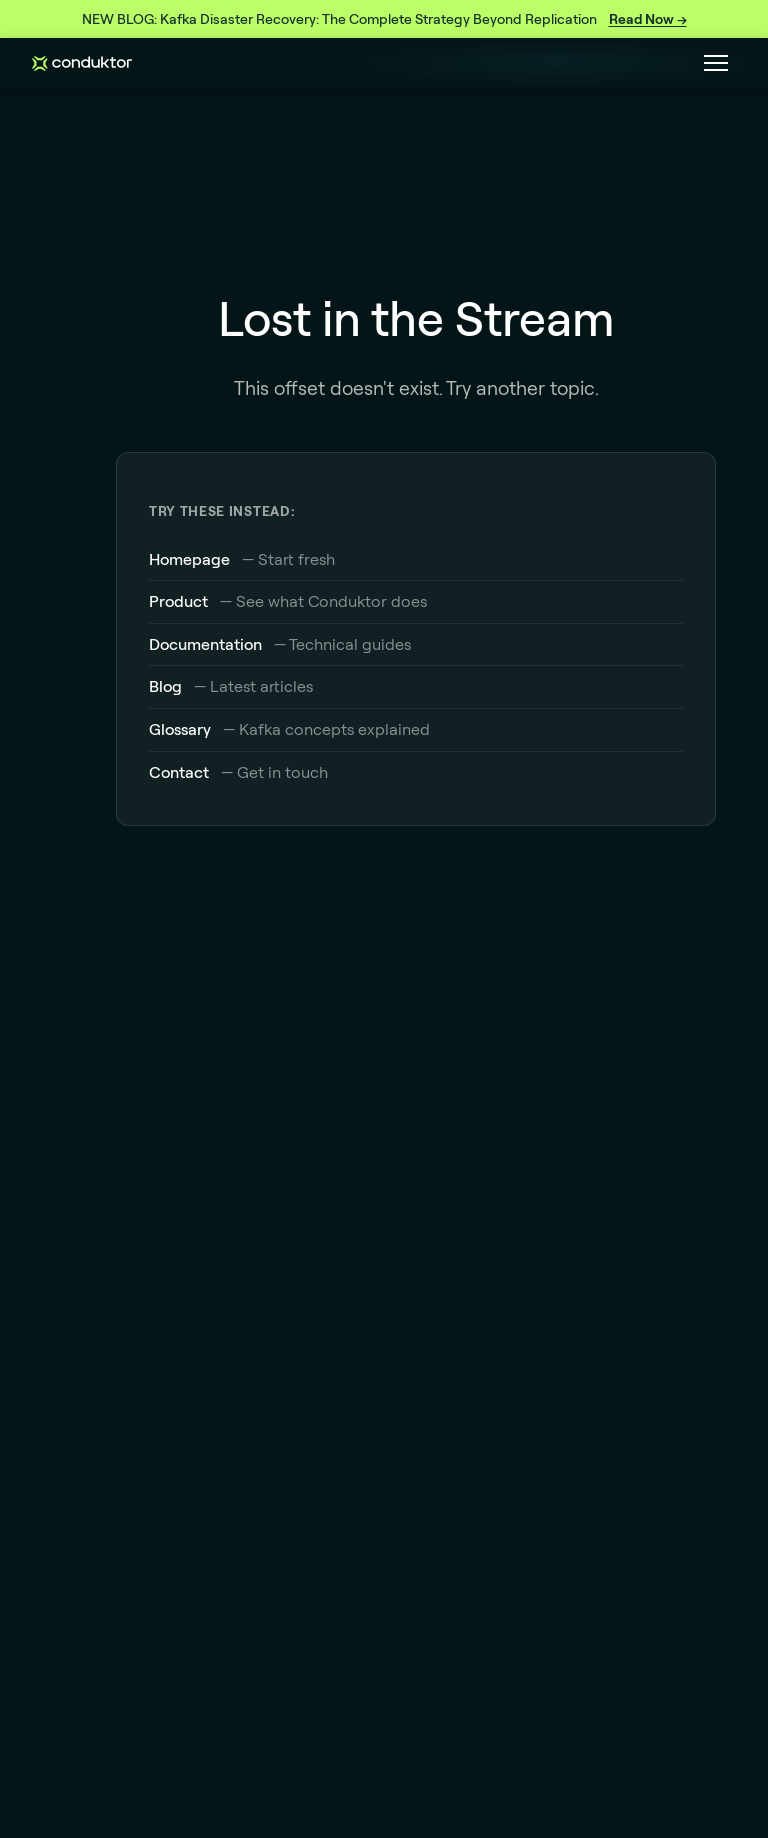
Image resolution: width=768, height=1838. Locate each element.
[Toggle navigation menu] (716, 63)
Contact (179, 772)
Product (178, 601)
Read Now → (648, 19)
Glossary (180, 729)
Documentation (205, 644)
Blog (165, 686)
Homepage (189, 559)
